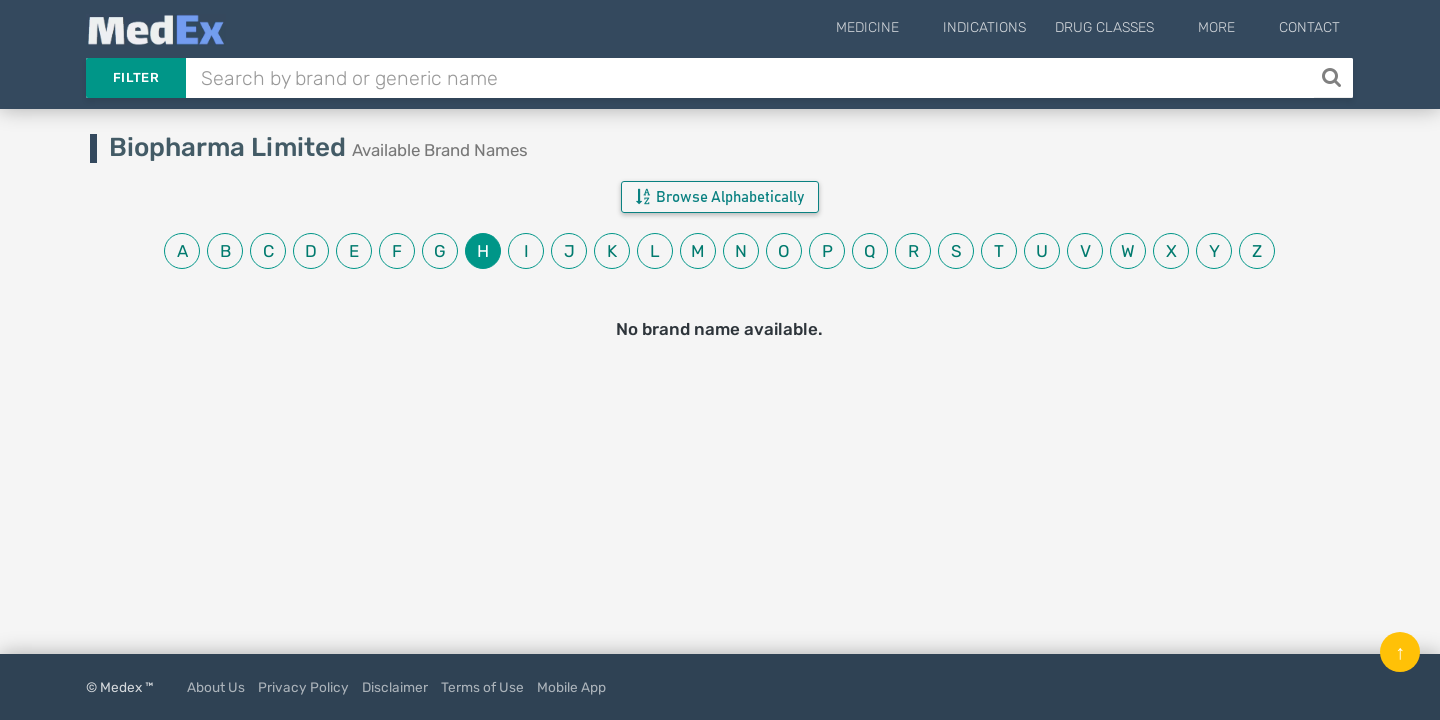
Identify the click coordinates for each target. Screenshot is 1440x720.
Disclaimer (395, 687)
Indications (1014, 27)
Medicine (912, 27)
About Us (216, 687)
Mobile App (571, 687)
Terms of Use (482, 687)
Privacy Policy (303, 687)
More (1231, 27)
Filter (136, 77)
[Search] (1333, 78)
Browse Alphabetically (720, 197)
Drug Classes (1134, 27)
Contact (1309, 27)
